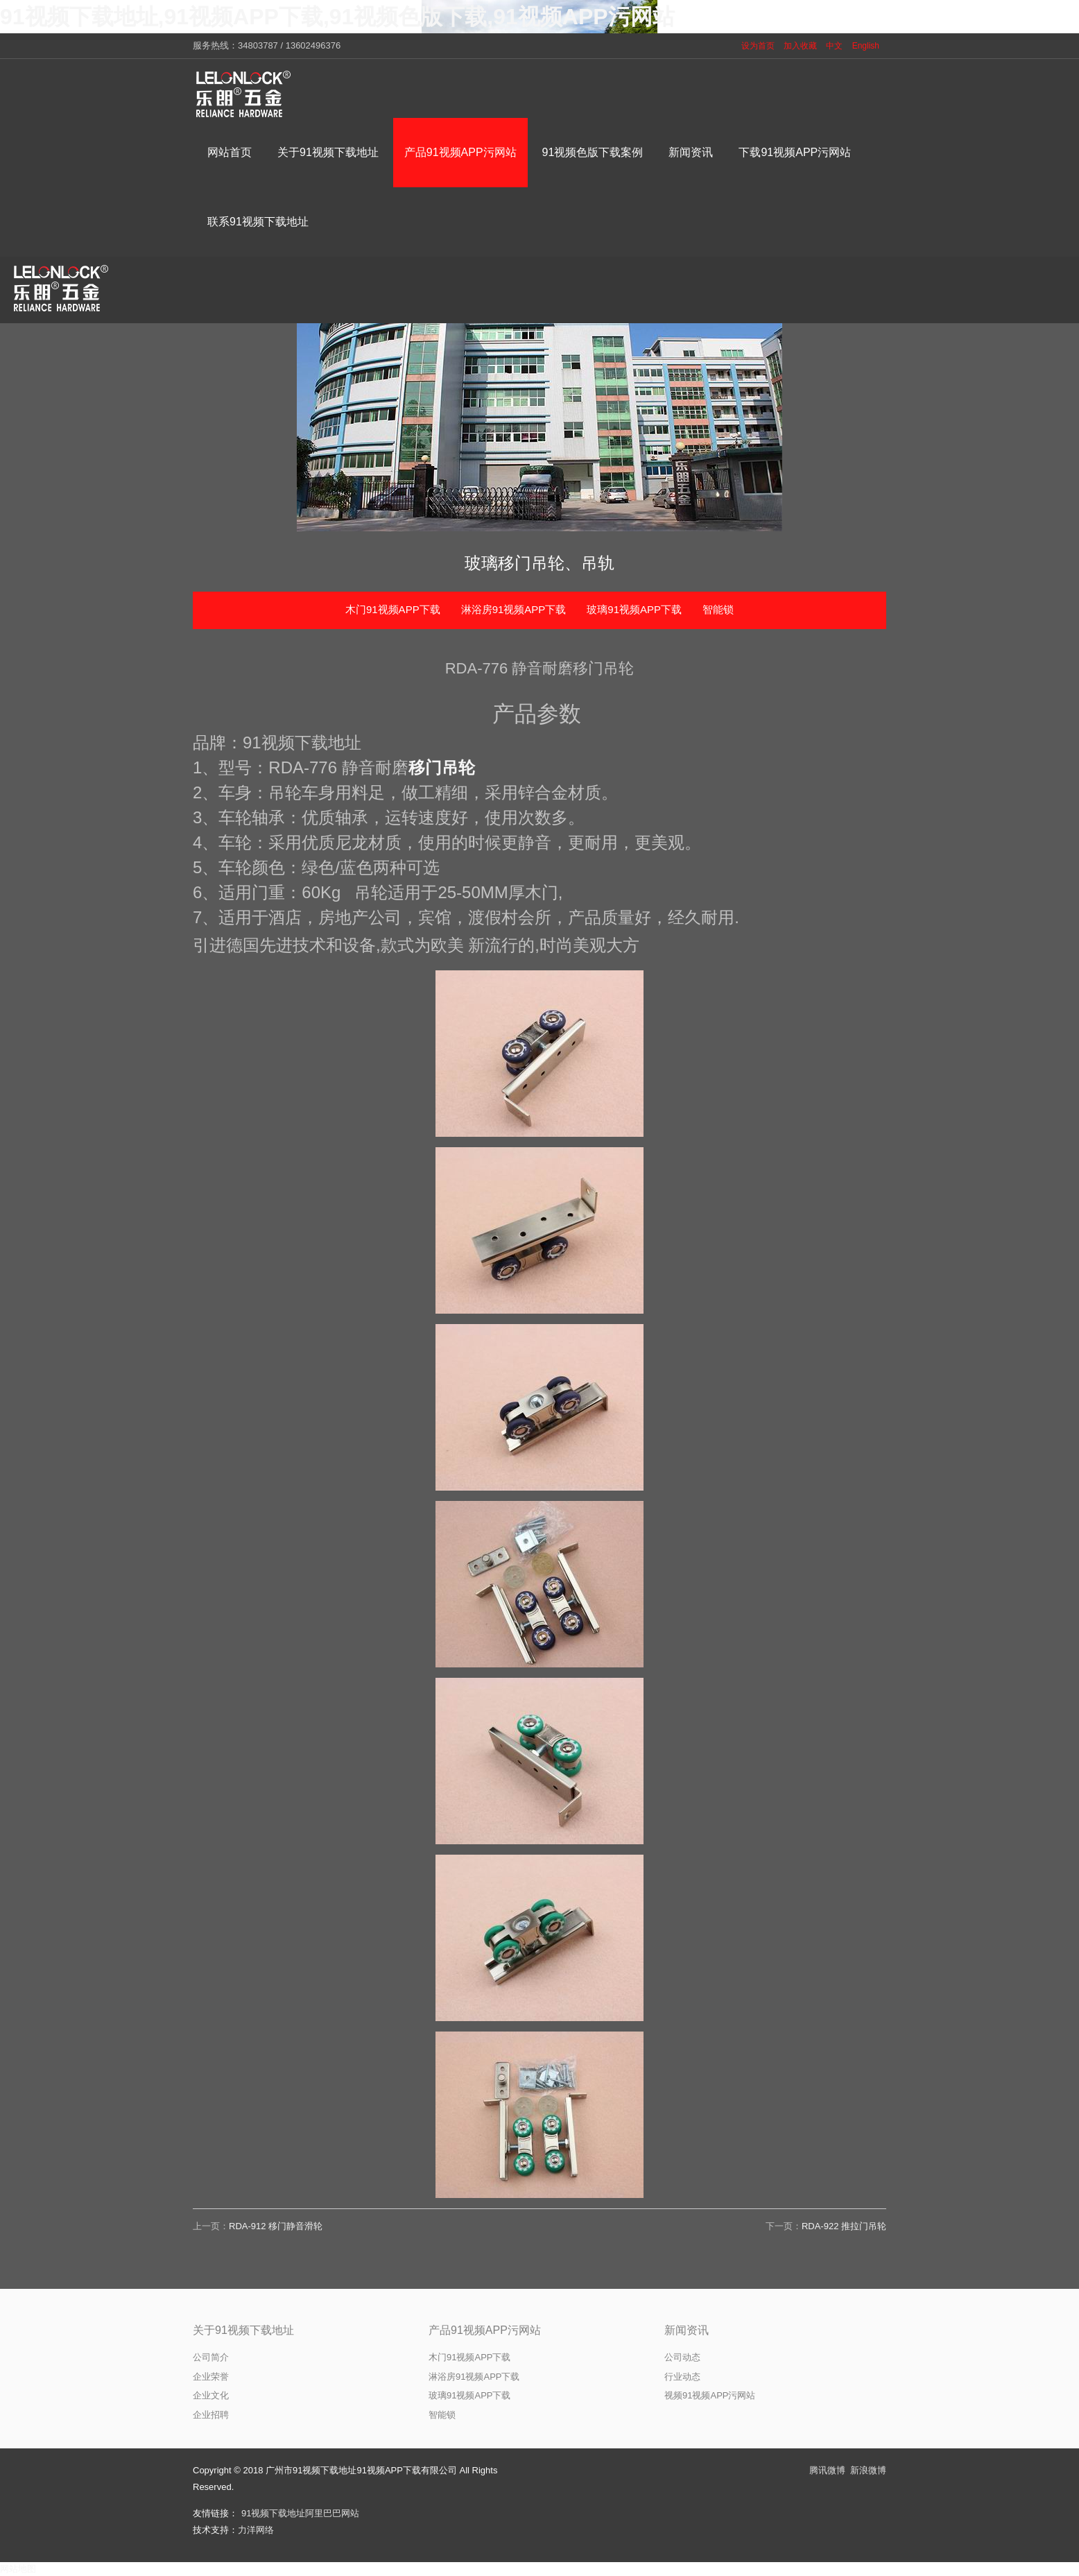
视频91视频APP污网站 (709, 2395)
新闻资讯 (686, 2330)
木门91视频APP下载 (392, 609)
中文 (834, 46)
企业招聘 (211, 2415)
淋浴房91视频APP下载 (514, 609)
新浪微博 (868, 2470)
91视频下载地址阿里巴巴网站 (300, 2513)
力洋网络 (256, 2530)
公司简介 (211, 2357)
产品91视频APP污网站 (485, 2330)
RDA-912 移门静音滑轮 (275, 2226)
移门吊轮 (441, 767)
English (865, 46)
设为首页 (758, 46)
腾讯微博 (827, 2470)
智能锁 (718, 609)
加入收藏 (800, 46)
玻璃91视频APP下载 (634, 609)
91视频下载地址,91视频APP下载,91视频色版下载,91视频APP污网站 (337, 16)
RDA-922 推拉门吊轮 (844, 2226)
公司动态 (682, 2357)
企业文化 (211, 2395)
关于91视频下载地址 (243, 2330)
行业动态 (682, 2376)
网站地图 (18, 2569)
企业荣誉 (211, 2376)
